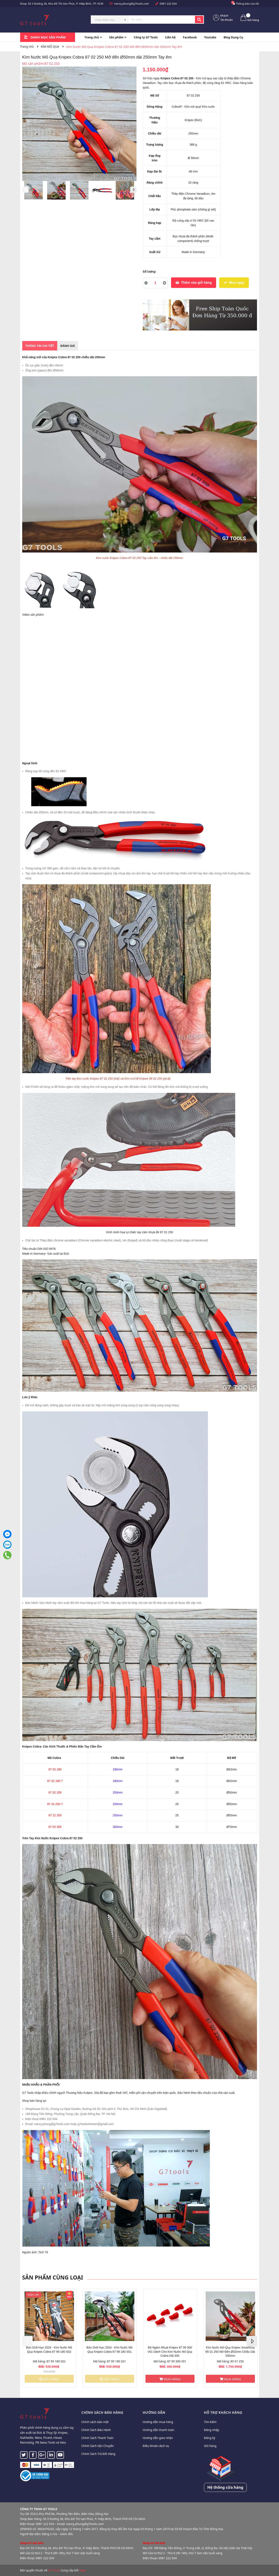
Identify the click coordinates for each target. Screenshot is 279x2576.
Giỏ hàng (210, 2446)
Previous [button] (25, 190)
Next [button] (133, 190)
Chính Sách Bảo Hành (96, 2430)
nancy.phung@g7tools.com (131, 3)
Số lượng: (149, 271)
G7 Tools (54, 2570)
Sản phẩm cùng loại (52, 2277)
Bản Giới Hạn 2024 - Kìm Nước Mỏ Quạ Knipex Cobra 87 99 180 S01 (110, 2349)
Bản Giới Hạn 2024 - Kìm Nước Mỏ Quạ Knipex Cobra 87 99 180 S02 (49, 2349)
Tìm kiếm (210, 2422)
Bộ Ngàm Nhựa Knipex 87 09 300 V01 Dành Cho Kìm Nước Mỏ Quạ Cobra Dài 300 (170, 2351)
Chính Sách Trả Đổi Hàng (98, 2454)
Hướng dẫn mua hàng (158, 2422)
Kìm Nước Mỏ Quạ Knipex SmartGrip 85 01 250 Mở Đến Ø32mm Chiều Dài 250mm (230, 2351)
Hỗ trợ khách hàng (223, 2412)
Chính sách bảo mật (95, 2422)
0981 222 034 (168, 3)
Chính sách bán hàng (102, 2412)
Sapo (82, 2570)
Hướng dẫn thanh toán (158, 2430)
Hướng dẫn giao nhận (158, 2438)
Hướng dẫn (154, 2412)
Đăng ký (209, 2438)
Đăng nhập (211, 2430)
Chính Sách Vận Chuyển (97, 2446)
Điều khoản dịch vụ (156, 2446)
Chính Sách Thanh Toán (97, 2438)
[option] (33, 191)
